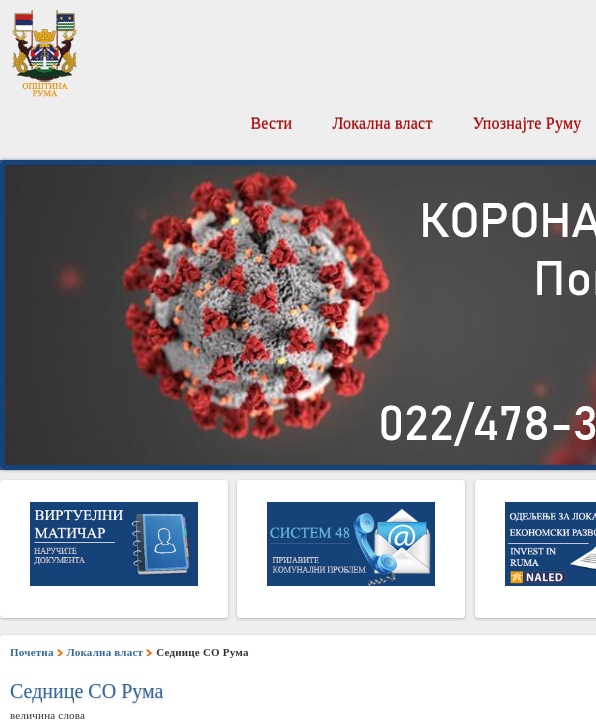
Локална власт (382, 123)
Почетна (32, 652)
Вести (271, 123)
